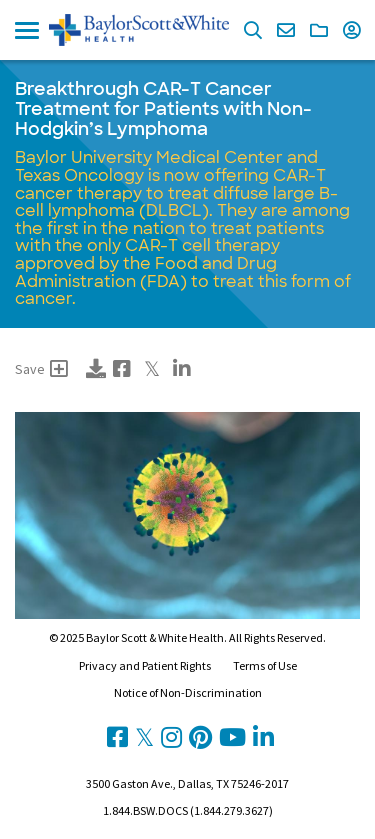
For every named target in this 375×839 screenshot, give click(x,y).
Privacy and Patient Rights (145, 665)
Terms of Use (265, 665)
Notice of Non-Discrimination (188, 692)
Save (41, 369)
